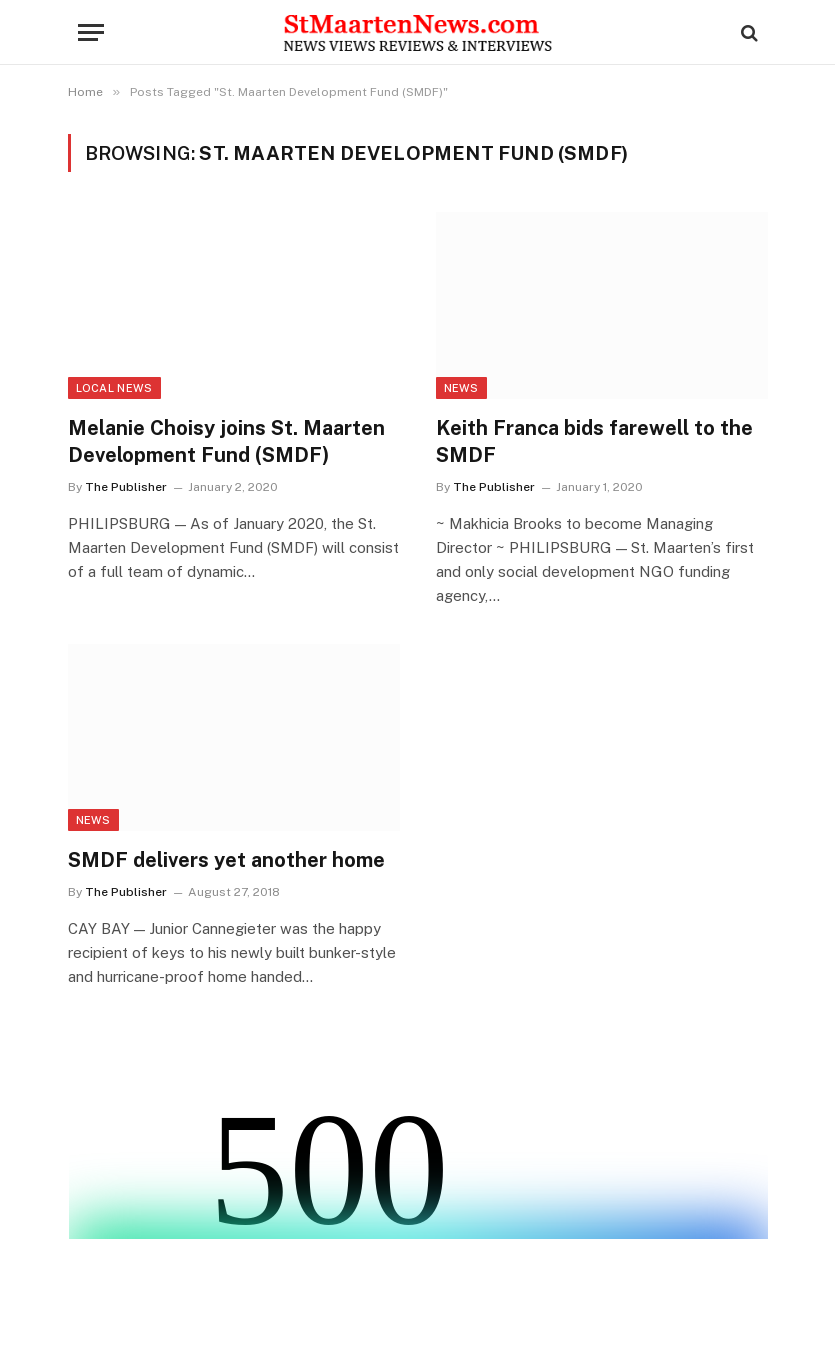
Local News (114, 388)
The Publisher (126, 487)
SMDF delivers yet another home (226, 860)
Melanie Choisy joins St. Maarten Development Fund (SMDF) (226, 441)
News (461, 388)
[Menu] (91, 32)
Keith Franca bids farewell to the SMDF (594, 441)
